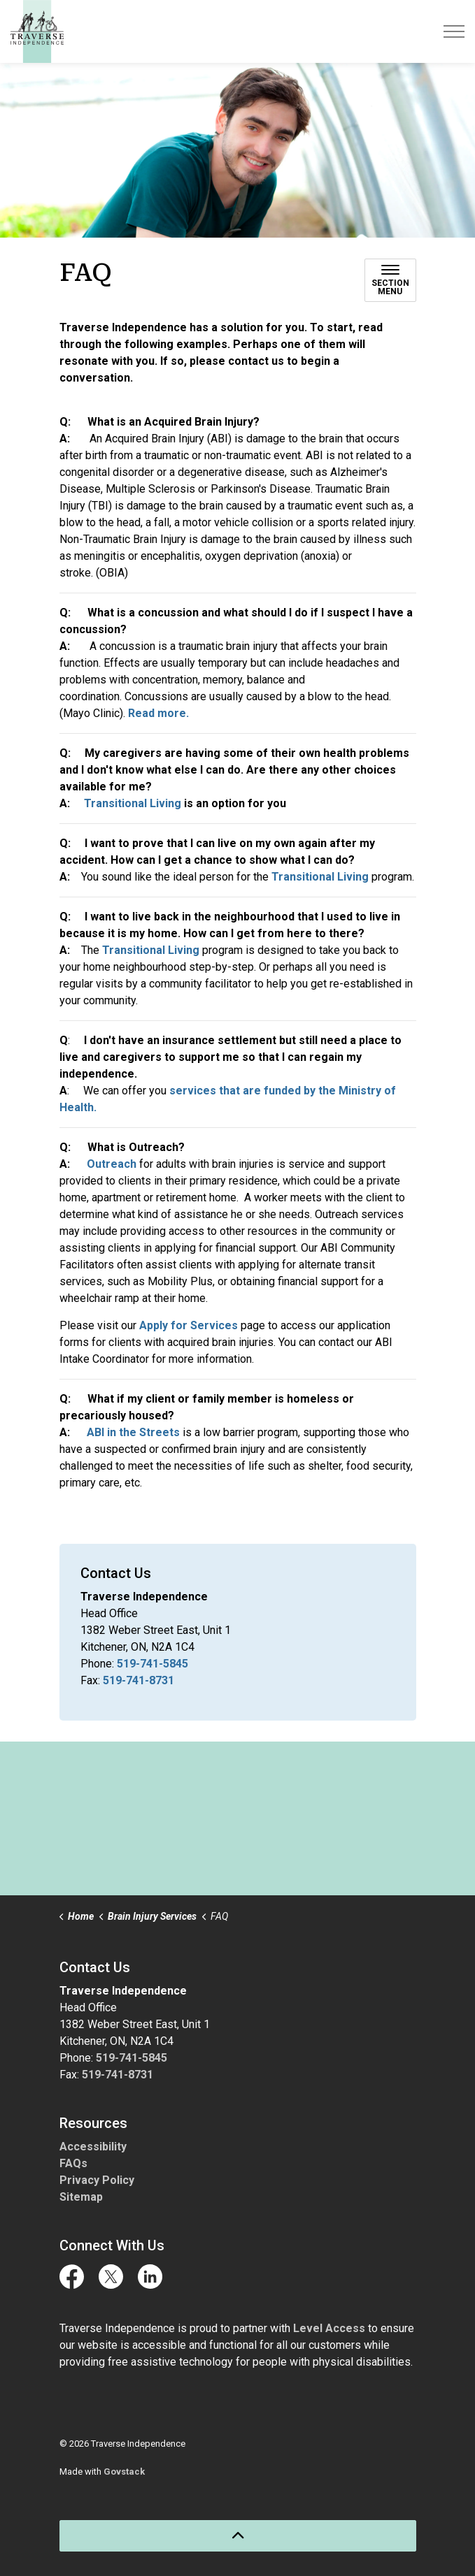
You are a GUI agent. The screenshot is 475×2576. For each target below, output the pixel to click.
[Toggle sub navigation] (390, 280)
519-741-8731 (138, 1680)
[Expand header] (454, 31)
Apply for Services (188, 1325)
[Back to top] (237, 2536)
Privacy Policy (96, 2180)
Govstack (124, 2471)
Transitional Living (132, 803)
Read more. (157, 713)
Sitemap (81, 2197)
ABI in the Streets (133, 1432)
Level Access (329, 2328)
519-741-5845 (152, 1663)
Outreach (113, 1164)
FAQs (73, 2163)
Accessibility (93, 2146)
